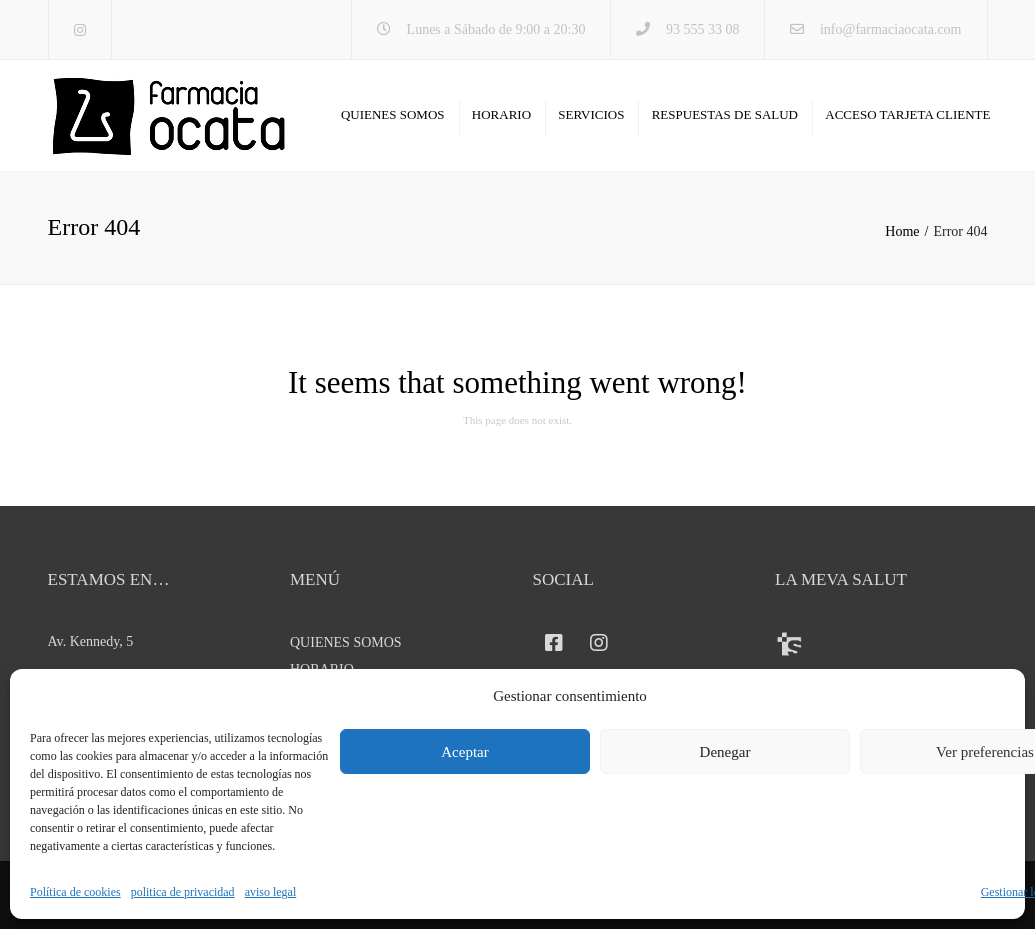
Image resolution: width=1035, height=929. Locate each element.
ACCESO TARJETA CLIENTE (907, 114)
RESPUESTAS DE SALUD (725, 114)
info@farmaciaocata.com (891, 29)
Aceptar (464, 752)
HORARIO (501, 114)
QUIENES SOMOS (393, 114)
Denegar (725, 752)
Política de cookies (75, 892)
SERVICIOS (591, 114)
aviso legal (271, 892)
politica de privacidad (183, 892)
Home (902, 231)
